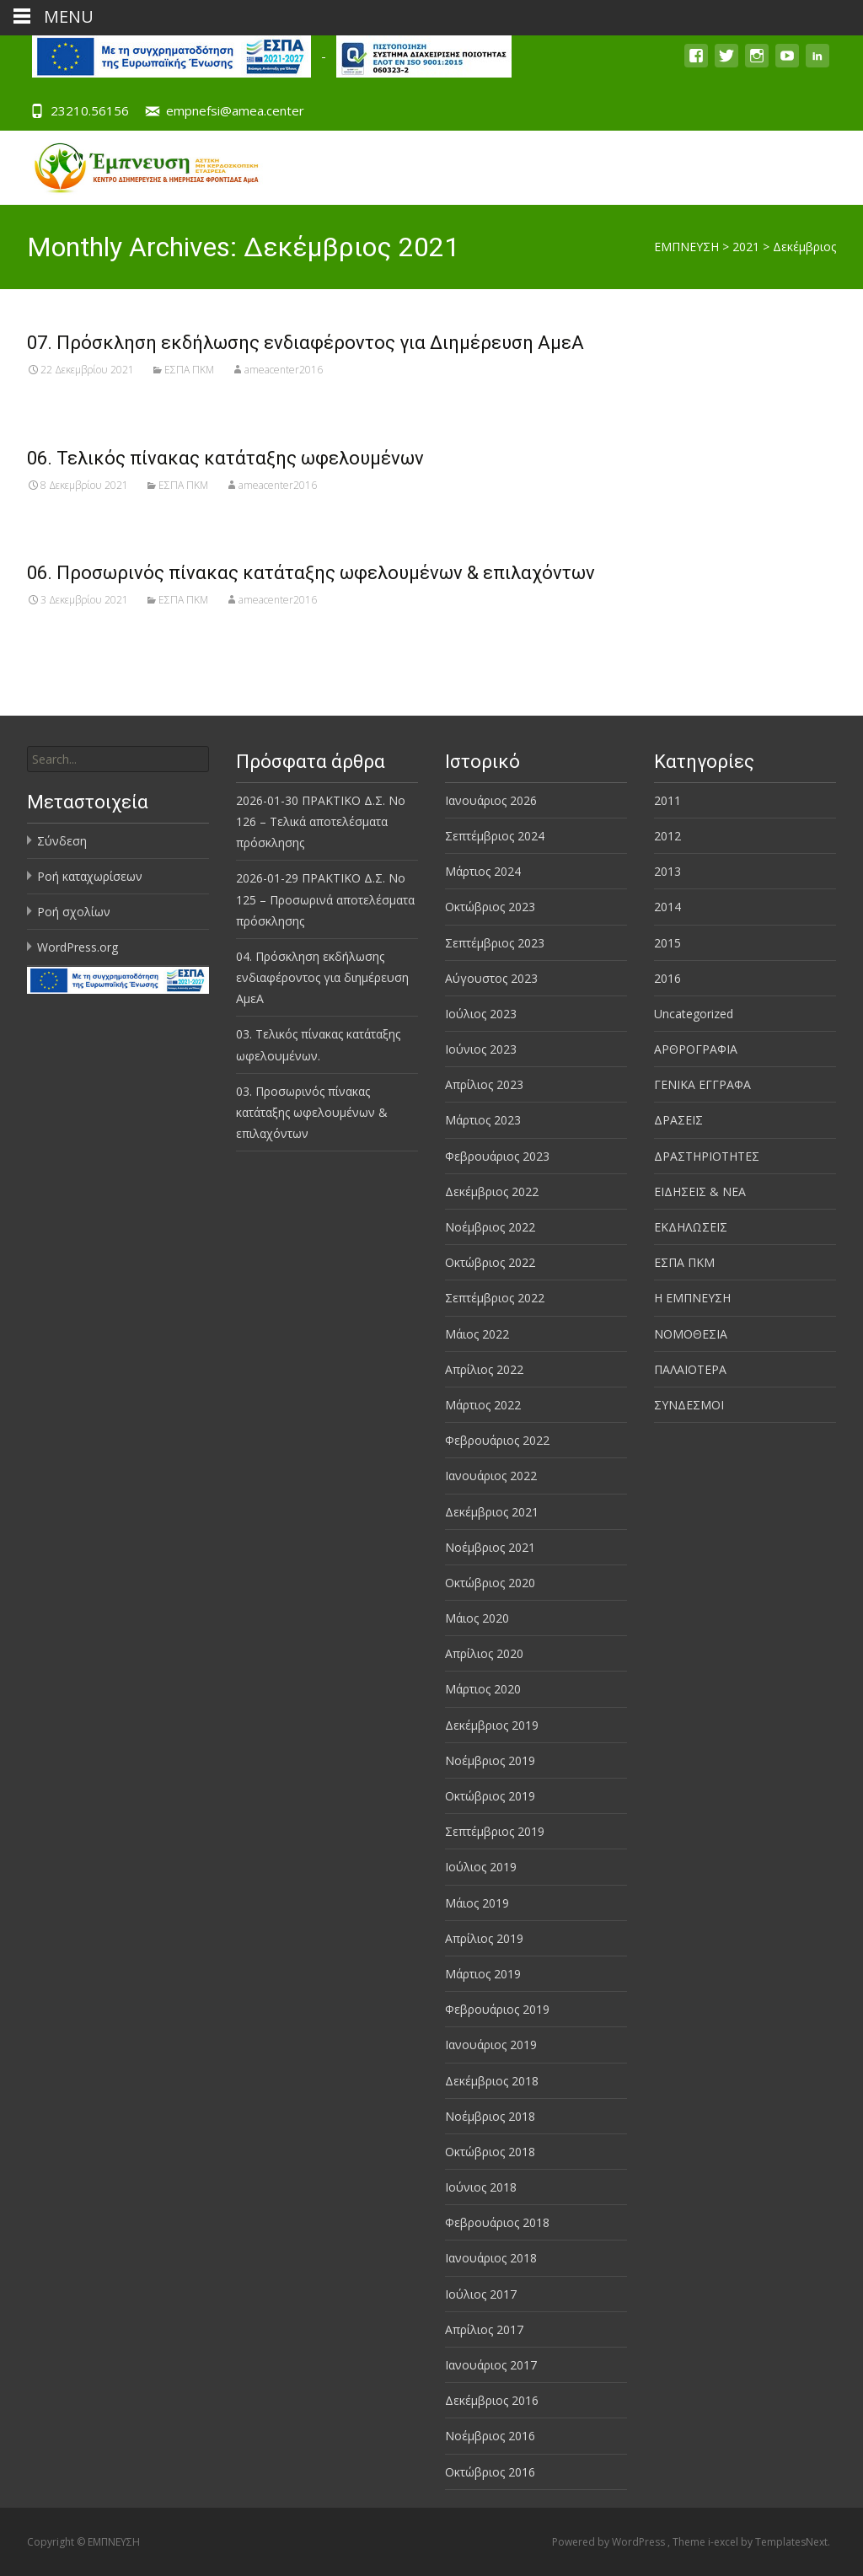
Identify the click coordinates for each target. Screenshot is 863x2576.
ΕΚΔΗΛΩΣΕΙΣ (690, 1227)
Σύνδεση (62, 841)
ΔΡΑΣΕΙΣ (678, 1120)
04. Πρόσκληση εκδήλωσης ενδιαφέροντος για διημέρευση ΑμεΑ (322, 977)
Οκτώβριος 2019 (490, 1796)
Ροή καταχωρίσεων (89, 876)
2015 (667, 943)
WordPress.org (77, 947)
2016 (667, 978)
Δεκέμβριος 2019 (492, 1725)
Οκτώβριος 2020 (490, 1583)
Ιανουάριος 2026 (491, 800)
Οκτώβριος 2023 (490, 907)
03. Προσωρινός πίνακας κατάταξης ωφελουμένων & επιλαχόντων (312, 1112)
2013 (667, 871)
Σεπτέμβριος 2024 (494, 836)
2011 (667, 800)
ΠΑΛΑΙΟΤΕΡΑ (690, 1369)
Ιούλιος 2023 (481, 1014)
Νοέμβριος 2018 (490, 2116)
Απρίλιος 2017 (484, 2329)
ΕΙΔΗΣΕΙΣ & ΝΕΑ (700, 1191)
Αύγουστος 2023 (491, 978)
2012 (667, 836)
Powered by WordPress (609, 2542)
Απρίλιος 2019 (484, 1938)
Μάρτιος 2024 (483, 871)
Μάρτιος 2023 (483, 1120)
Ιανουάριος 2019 (491, 2045)
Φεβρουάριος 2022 (497, 1440)
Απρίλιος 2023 (484, 1084)
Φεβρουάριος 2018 (497, 2222)
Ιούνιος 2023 (481, 1049)
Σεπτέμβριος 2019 (494, 1831)
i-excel (724, 2542)
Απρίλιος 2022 (484, 1369)
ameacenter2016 (283, 369)
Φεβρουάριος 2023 (497, 1156)
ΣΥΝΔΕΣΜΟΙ (689, 1405)
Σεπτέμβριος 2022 (494, 1298)
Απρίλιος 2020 (484, 1653)
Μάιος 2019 (477, 1903)
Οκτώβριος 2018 (490, 2152)
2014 (667, 907)
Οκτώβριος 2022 (490, 1262)
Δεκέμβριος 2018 (492, 2081)
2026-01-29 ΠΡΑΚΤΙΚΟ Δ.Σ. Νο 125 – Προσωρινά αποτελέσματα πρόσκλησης (325, 899)
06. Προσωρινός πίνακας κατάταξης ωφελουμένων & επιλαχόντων (311, 572)
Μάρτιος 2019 (483, 1974)
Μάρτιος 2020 (483, 1689)
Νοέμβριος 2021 (490, 1547)
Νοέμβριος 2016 (490, 2436)
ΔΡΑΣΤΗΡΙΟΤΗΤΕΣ (706, 1156)
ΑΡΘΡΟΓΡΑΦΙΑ (695, 1049)
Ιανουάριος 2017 (491, 2365)
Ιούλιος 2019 (481, 1867)
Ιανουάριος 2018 (491, 2258)
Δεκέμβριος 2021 (492, 1512)
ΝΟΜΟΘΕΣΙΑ (690, 1334)
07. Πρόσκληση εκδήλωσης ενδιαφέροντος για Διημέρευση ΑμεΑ (305, 342)
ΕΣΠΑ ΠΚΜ (189, 369)
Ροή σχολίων (73, 912)
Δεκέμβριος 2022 (492, 1191)
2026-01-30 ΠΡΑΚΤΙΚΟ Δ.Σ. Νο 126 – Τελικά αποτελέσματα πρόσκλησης (320, 821)
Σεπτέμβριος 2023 (494, 943)
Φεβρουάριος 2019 (497, 2009)
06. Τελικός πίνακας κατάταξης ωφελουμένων (225, 458)
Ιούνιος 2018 (481, 2187)
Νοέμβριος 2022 (490, 1227)
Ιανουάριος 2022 (491, 1476)
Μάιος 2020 (477, 1618)
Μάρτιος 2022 (483, 1405)
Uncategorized (693, 1014)
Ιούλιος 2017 (481, 2294)
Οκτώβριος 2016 (490, 2472)
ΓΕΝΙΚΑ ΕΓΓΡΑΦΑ (702, 1084)
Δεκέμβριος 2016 (492, 2400)
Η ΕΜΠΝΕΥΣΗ (692, 1298)
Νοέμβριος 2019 (490, 1760)
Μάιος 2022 (477, 1334)
